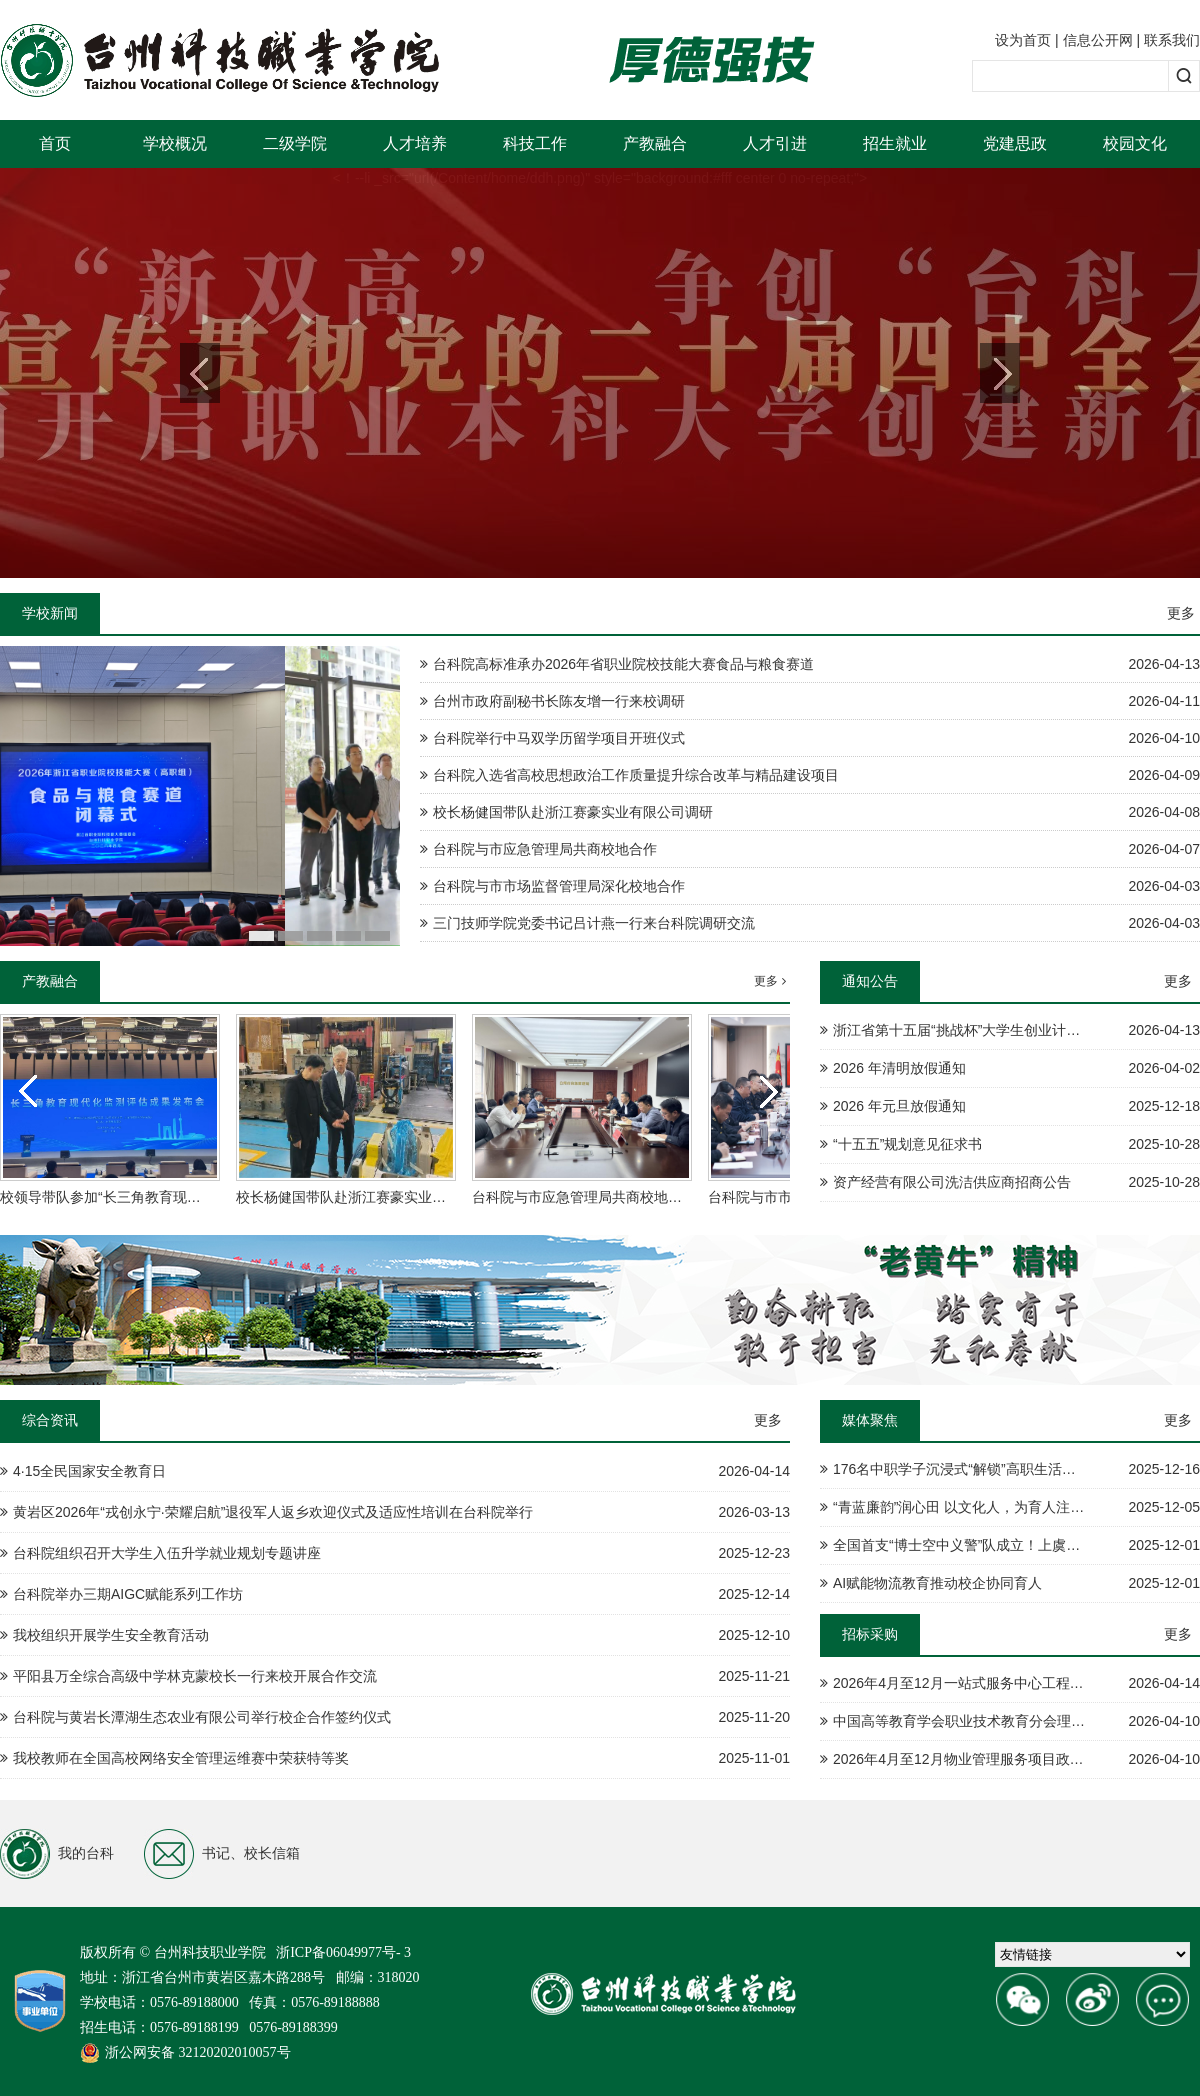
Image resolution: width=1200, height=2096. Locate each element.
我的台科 (57, 1854)
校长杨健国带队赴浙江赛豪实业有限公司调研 (376, 1197)
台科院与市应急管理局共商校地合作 (584, 1197)
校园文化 (1135, 143)
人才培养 (415, 143)
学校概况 (175, 143)
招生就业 (895, 143)
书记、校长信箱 (222, 1854)
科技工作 (535, 143)
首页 (55, 143)
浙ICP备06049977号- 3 (343, 1952)
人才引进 (775, 143)
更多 (1181, 613)
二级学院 (295, 143)
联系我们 (1172, 40)
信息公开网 (1098, 40)
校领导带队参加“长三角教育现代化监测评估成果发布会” (172, 1197)
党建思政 (1015, 143)
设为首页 (1023, 40)
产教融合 (655, 143)
